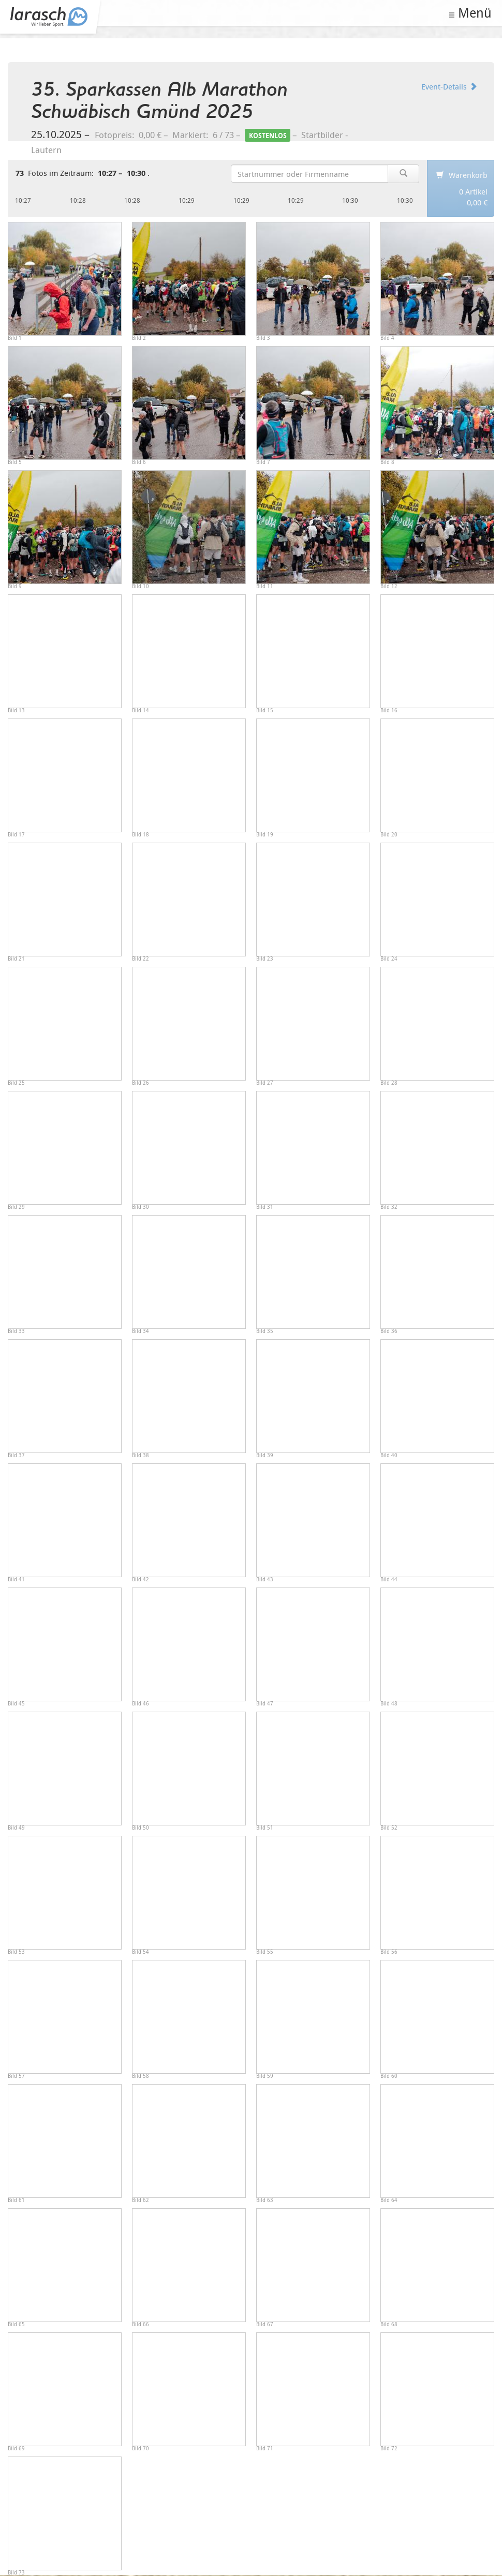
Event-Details (449, 86)
